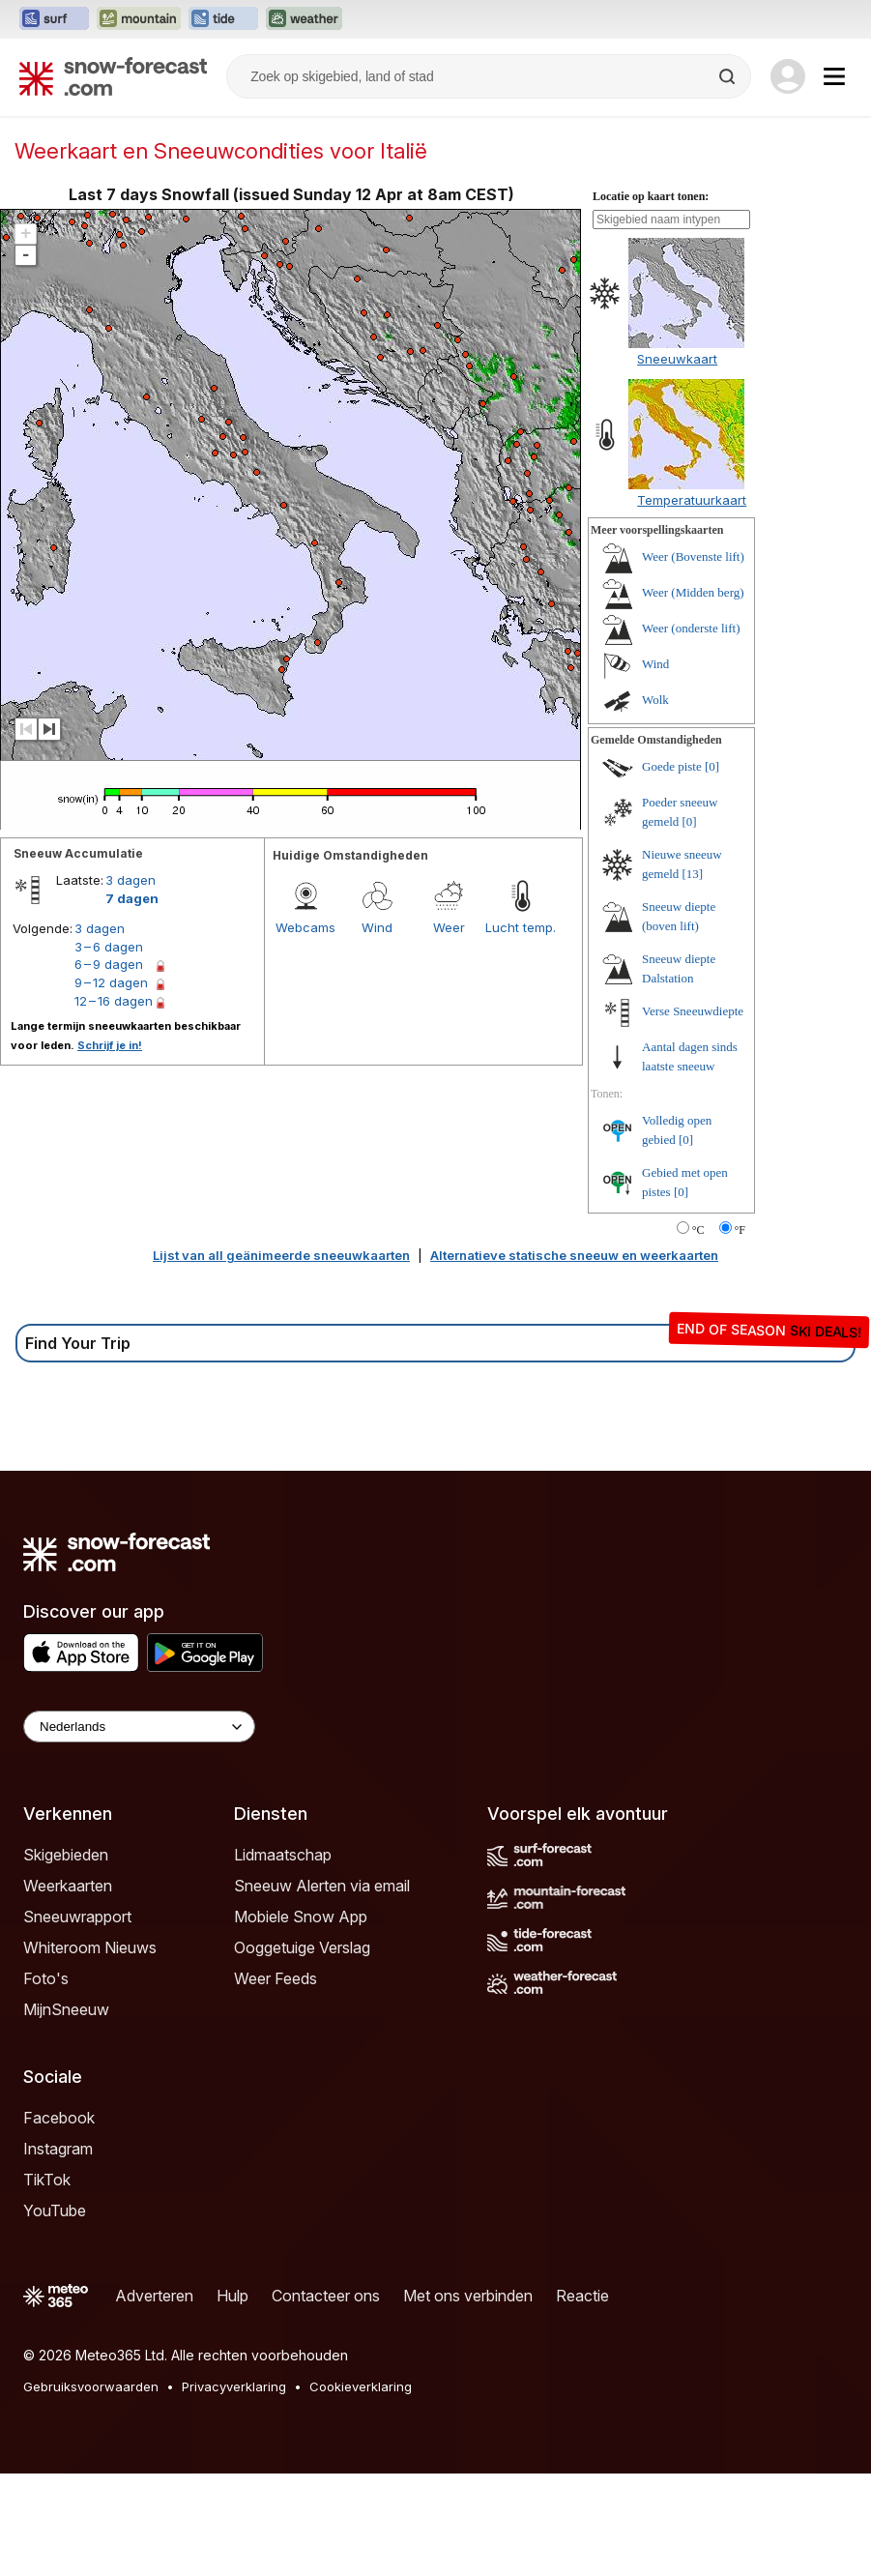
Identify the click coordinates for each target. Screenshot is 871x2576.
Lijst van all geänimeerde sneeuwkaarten (281, 1357)
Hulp (232, 2398)
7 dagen (132, 1001)
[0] (712, 869)
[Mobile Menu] (834, 76)
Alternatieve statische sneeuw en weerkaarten (574, 1357)
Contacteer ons (326, 2398)
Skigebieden (65, 1957)
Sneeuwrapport (77, 2019)
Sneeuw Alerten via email (322, 1988)
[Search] (729, 76)
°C (698, 1332)
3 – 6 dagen (108, 1049)
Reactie (582, 2398)
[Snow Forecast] (113, 76)
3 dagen (130, 982)
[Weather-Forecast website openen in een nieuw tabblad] (304, 19)
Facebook (59, 2220)
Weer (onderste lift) (691, 730)
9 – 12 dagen (111, 1085)
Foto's (46, 2081)
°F (740, 1332)
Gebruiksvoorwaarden (91, 2489)
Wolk (655, 802)
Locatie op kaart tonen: (651, 299)
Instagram (58, 2251)
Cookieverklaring (360, 2489)
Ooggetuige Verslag (302, 2050)
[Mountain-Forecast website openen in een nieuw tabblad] (139, 19)
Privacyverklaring (234, 2489)
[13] (693, 976)
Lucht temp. (520, 1030)
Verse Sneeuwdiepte (692, 1113)
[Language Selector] (139, 1829)
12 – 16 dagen (113, 1103)
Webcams (305, 1030)
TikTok (47, 2282)
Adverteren (154, 2398)
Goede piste (672, 869)
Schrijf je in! (109, 1148)
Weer (449, 1030)
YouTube (54, 2313)
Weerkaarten (67, 1988)
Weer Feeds (275, 2081)
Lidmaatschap (283, 1957)
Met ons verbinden (468, 2398)
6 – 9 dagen (108, 1066)
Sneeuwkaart (677, 461)
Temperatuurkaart (691, 602)
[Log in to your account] (787, 76)
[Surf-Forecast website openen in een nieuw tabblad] (54, 19)
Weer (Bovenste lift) (693, 659)
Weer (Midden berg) (693, 695)
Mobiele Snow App (300, 2019)
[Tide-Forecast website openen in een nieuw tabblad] (223, 19)
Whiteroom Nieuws (90, 2050)
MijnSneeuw (66, 2112)
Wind (377, 1030)
